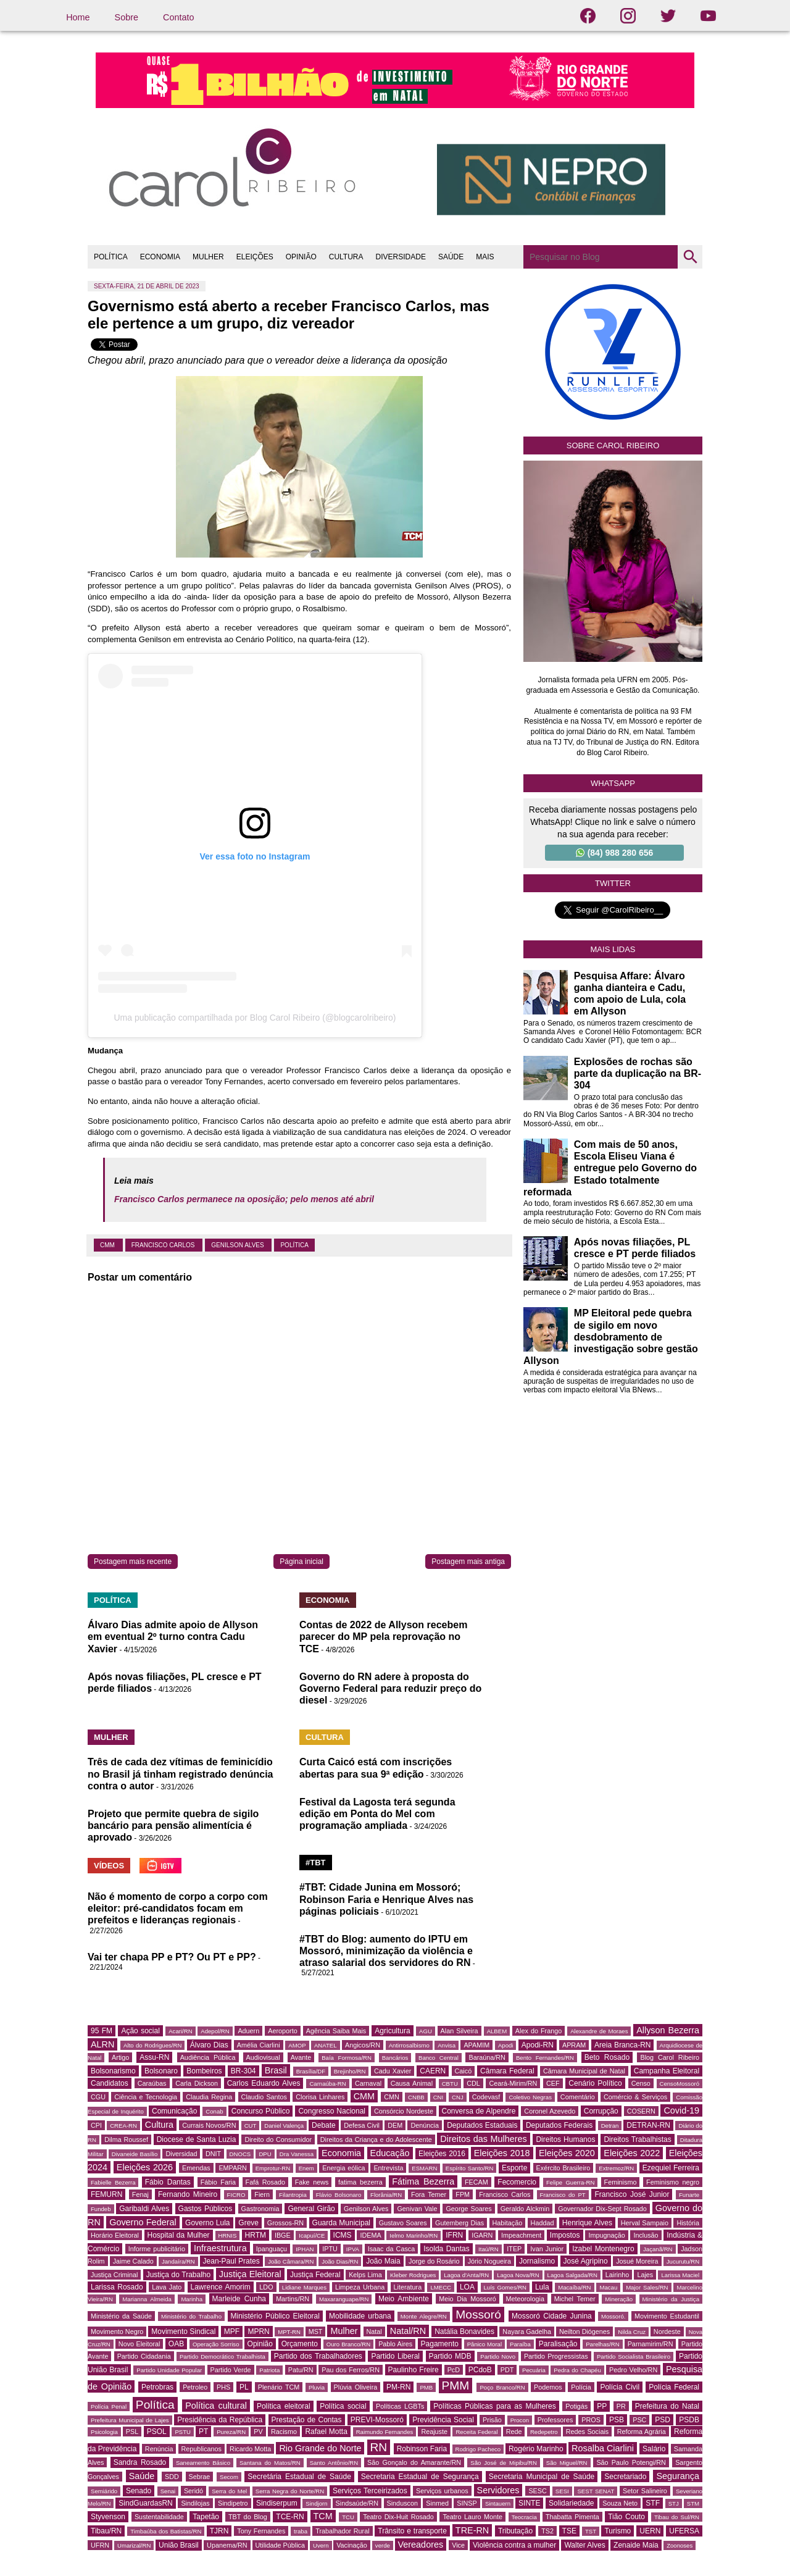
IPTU (330, 2248)
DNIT (213, 2153)
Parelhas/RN (602, 2344)
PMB (426, 2387)
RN (379, 2447)
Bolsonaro (161, 2071)
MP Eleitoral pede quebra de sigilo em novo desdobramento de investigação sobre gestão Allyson (610, 1337)
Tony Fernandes (261, 2531)
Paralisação (558, 2344)
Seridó (193, 2490)
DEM (395, 2125)
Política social (343, 2406)
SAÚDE (451, 257)
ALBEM (497, 2031)
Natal (374, 2331)
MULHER (208, 257)
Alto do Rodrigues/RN (152, 2045)
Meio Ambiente (403, 2298)
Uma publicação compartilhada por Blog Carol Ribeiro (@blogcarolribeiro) (255, 1017)
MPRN (258, 2331)
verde (382, 2545)
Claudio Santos (264, 2097)
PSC (639, 2419)
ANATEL (325, 2045)
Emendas (196, 2168)
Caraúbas (152, 2083)
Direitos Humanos (565, 2139)
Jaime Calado (133, 2261)
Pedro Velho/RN (633, 2369)
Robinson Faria (422, 2448)
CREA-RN (123, 2125)
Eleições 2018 (502, 2153)
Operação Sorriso (216, 2344)
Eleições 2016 (441, 2153)
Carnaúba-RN (327, 2083)
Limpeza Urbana (360, 2287)
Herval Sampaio (644, 2223)
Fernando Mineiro (187, 2194)
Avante (301, 2057)
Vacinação (351, 2545)
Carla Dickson (196, 2083)
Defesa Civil (362, 2125)
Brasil (276, 2070)
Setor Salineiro (645, 2490)
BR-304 (243, 2071)
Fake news (312, 2182)
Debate (324, 2125)
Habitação (508, 2223)
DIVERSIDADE (401, 257)
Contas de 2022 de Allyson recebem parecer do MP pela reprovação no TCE (383, 1637)
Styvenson (108, 2516)
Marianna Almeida (147, 2299)
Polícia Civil (619, 2387)
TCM (323, 2516)
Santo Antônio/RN (334, 2462)
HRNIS (227, 2235)
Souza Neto (620, 2503)
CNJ (458, 2097)
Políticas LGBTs (400, 2406)
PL (244, 2387)
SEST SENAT (595, 2491)
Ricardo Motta (250, 2449)
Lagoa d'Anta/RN (466, 2275)
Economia (341, 2153)
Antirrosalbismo (409, 2045)
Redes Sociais (587, 2431)
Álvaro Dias (209, 2045)
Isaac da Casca (391, 2248)
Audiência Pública (208, 2057)
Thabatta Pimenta (572, 2516)
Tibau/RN (106, 2531)
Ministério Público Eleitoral (275, 2316)
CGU (98, 2097)
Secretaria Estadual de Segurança (420, 2476)
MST (316, 2331)
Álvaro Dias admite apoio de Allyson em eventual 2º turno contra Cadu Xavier (173, 1637)
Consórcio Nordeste (403, 2111)
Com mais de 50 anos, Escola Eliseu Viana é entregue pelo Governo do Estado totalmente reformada (610, 1168)
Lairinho (617, 2274)
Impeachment (521, 2235)
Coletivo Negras (530, 2097)
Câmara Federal (507, 2071)
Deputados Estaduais (482, 2125)
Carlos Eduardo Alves (264, 2083)
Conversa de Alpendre (479, 2111)
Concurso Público (260, 2111)
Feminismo (620, 2182)
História (687, 2223)
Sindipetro (233, 2503)
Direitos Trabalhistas (637, 2139)
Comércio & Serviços (635, 2097)
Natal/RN (408, 2331)
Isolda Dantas (446, 2248)
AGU (425, 2031)
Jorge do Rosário (434, 2261)
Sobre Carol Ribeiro (613, 445)
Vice (458, 2545)
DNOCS (240, 2154)
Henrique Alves (587, 2222)
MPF (231, 2331)
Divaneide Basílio (135, 2154)
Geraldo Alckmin (525, 2208)
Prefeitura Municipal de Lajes (130, 2420)
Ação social (140, 2030)
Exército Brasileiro (563, 2168)
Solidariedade (571, 2503)
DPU (265, 2154)
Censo (641, 2083)
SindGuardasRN (145, 2503)
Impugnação (606, 2235)
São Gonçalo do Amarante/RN (414, 2462)
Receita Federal (476, 2431)
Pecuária (534, 2370)
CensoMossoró (680, 2083)
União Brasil (179, 2545)
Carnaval (368, 2083)
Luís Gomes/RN (505, 2287)
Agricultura (392, 2030)
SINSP (466, 2503)
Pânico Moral (484, 2344)
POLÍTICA (111, 257)
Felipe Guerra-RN (570, 2182)
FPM (462, 2194)
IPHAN (305, 2249)
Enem (306, 2168)
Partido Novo (497, 2356)
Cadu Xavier (392, 2071)
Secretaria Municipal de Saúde (542, 2476)
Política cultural (216, 2406)
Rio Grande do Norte (320, 2448)
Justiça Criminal (114, 2274)
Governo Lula (207, 2222)
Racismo (284, 2431)
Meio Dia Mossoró (467, 2298)
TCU (348, 2517)
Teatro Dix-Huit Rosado (398, 2516)
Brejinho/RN (350, 2071)
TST (590, 2531)
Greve (248, 2222)
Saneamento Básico (203, 2462)
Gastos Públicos (205, 2208)
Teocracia (524, 2517)
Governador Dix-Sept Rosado (602, 2208)
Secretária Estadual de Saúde (299, 2476)
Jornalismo (537, 2261)
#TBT (316, 1862)
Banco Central (438, 2057)
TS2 (547, 2531)
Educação (390, 2153)
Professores (555, 2419)
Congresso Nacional (331, 2111)
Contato (178, 17)
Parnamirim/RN (650, 2344)
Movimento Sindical (183, 2331)
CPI (96, 2125)
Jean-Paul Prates (231, 2261)
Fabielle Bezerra (113, 2182)
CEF (553, 2083)
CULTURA (346, 257)
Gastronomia (260, 2208)
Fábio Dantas (168, 2182)
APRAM (574, 2045)
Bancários (395, 2057)
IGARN (482, 2235)
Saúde (142, 2476)
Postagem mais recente (133, 1561)
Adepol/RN (215, 2031)
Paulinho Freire (413, 2369)
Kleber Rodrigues (413, 2275)
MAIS (485, 257)
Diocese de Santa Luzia (196, 2139)
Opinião (260, 2344)
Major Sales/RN (647, 2287)
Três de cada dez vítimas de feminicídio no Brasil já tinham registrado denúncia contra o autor (180, 1774)
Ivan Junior (546, 2248)
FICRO (236, 2194)
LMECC (440, 2287)
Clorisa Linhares (320, 2097)
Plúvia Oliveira (356, 2387)
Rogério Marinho (536, 2448)
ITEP (514, 2248)
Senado (138, 2490)
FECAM (476, 2182)
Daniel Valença (284, 2125)
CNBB (416, 2097)
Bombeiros (204, 2071)
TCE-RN (290, 2516)
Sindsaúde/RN (357, 2503)
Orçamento (299, 2344)
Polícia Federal (674, 2387)
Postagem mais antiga (468, 1561)
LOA (467, 2287)
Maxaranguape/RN (344, 2299)
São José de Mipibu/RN (503, 2462)
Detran (610, 2125)
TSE (569, 2531)
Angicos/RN (362, 2045)
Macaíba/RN (574, 2287)
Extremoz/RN (616, 2168)
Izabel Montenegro (603, 2248)
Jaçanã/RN (657, 2249)
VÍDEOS (109, 1865)
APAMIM (476, 2045)
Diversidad (181, 2153)
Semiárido (104, 2491)
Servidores (498, 2490)
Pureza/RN (231, 2431)
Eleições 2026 (145, 2167)
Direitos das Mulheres (483, 2139)
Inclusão (645, 2235)
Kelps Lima (365, 2274)
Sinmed (437, 2503)
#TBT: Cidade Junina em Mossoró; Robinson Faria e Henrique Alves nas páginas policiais (386, 1899)
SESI (562, 2491)
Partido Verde (230, 2369)
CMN (391, 2097)
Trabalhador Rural (342, 2531)
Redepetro (544, 2431)
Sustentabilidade (159, 2516)
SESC (537, 2490)
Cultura (159, 2125)
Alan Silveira (459, 2030)
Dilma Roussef (126, 2139)
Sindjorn (316, 2503)
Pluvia (317, 2387)
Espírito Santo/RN (470, 2168)
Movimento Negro (117, 2331)
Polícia (581, 2387)
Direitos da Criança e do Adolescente (376, 2139)
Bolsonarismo (113, 2071)
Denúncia (424, 2125)
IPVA (352, 2249)
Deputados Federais (559, 2125)
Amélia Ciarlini (258, 2045)
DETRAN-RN (648, 2125)
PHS (223, 2387)
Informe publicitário (156, 2248)
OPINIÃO (301, 257)
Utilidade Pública (280, 2545)
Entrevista (388, 2168)
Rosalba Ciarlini (603, 2448)
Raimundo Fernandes (385, 2431)
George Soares (468, 2208)
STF (653, 2503)
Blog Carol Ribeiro (669, 2057)
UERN (649, 2531)
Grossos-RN (285, 2223)
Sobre (126, 17)
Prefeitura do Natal (667, 2406)
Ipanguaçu (271, 2248)
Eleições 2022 (632, 2153)
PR (621, 2406)
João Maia (383, 2261)
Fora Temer (428, 2194)
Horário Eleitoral (115, 2235)
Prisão (492, 2419)
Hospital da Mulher (179, 2235)
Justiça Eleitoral (250, 2274)
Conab (214, 2111)
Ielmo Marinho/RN (413, 2235)
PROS (591, 2419)
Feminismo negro (672, 2182)
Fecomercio (516, 2182)
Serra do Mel (229, 2491)
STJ (673, 2503)
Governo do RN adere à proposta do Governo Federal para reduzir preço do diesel (390, 1688)
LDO (266, 2287)
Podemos (548, 2387)
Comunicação (174, 2111)
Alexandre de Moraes (599, 2031)
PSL (132, 2431)
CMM (108, 1245)
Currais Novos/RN (209, 2125)
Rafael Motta (326, 2431)
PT (203, 2431)
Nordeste (667, 2331)
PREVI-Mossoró (377, 2419)
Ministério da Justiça (670, 2299)
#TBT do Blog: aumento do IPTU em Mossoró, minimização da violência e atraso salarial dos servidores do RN (386, 1951)
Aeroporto (282, 2030)
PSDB (689, 2419)
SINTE (529, 2503)
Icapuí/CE (312, 2235)
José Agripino (585, 2261)
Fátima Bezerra (423, 2181)
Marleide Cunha (239, 2298)
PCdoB (480, 2369)
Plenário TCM (279, 2387)
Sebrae (199, 2476)
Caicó (463, 2071)
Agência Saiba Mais (336, 2030)
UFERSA (684, 2531)
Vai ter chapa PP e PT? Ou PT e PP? (172, 1957)
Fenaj (140, 2194)
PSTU (183, 2431)
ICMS (342, 2235)
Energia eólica (343, 2168)
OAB (176, 2344)
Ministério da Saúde (121, 2316)
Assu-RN (154, 2057)
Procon (519, 2420)
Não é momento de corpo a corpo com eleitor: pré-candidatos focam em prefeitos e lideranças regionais (178, 1908)
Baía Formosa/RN (347, 2057)
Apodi (506, 2045)
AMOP (297, 2045)
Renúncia (159, 2449)
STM (693, 2503)
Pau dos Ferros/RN (351, 2369)
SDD (172, 2476)
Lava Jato (166, 2287)
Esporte (514, 2168)
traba (300, 2531)
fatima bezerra (360, 2182)
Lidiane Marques (304, 2287)
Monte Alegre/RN (424, 2316)
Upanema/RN (227, 2545)
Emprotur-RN (273, 2168)
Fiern (262, 2194)
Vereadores (421, 2544)
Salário (653, 2448)
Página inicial (301, 1561)
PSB (616, 2419)
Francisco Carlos (164, 1245)
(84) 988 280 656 (615, 853)
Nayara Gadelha (526, 2331)
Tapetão (206, 2516)
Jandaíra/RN (178, 2261)
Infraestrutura (220, 2248)
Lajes (645, 2274)
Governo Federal (142, 2222)
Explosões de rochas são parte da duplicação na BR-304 (637, 1073)
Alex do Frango (538, 2030)
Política (294, 1245)
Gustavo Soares (403, 2223)
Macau (608, 2287)
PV (258, 2431)
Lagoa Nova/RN (518, 2275)
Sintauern (497, 2503)
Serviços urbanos (442, 2490)
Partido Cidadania (144, 2356)
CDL (473, 2083)
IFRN (454, 2235)
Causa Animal (412, 2083)
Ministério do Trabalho (191, 2316)
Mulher (343, 2331)
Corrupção (601, 2111)
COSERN (641, 2111)
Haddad (542, 2223)
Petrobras (157, 2387)
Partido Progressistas (556, 2356)
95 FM (101, 2030)
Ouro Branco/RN (348, 2344)
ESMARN (424, 2168)
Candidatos (109, 2083)
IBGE (283, 2235)
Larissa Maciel (680, 2275)
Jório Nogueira (489, 2261)
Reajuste (434, 2431)
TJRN (219, 2531)
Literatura (408, 2287)
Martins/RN (292, 2298)
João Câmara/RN (291, 2261)
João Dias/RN (340, 2261)
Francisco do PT (563, 2194)
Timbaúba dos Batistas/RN (165, 2531)
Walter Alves (584, 2545)
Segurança (677, 2476)
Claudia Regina (209, 2097)
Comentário (577, 2097)
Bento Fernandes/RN (545, 2057)
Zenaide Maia (636, 2545)
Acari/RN (180, 2031)
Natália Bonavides (464, 2331)
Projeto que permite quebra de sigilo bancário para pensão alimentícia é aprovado (173, 1825)
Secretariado (625, 2476)
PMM (456, 2385)
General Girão (311, 2208)
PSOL (157, 2431)
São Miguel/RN (567, 2462)
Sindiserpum (276, 2503)
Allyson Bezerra (667, 2030)
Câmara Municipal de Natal (584, 2071)
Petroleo (195, 2387)
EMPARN (232, 2168)
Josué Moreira (637, 2261)
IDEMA (370, 2235)
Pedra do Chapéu (577, 2370)
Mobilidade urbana (360, 2316)
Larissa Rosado (117, 2287)
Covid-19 (681, 2110)
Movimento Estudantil (666, 2316)
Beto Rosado (607, 2057)
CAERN (433, 2071)
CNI (438, 2097)
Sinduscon (402, 2503)
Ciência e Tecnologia (145, 2097)
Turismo (617, 2531)
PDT (507, 2369)
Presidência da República (219, 2419)
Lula (542, 2287)
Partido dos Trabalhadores (318, 2356)
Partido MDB (450, 2356)
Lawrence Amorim (221, 2287)
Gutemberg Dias (459, 2223)
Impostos (565, 2235)
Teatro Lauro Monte (472, 2516)
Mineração (619, 2299)
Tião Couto (626, 2516)
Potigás (576, 2406)
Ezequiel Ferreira (670, 2168)
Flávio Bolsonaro (339, 2194)
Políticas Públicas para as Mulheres (494, 2406)
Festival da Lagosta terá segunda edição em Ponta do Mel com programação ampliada (377, 1814)
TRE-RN (472, 2530)
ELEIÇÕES (254, 257)
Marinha (191, 2299)
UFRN (100, 2545)
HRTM (255, 2235)
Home (77, 17)
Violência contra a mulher (514, 2545)
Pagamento (440, 2344)
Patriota (269, 2370)
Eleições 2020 (567, 2153)
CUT (250, 2125)
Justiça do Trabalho (178, 2274)
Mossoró (478, 2314)
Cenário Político (595, 2083)
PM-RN (398, 2387)
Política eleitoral (283, 2406)
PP (602, 2406)
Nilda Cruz (632, 2331)
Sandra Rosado (140, 2462)
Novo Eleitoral (139, 2344)
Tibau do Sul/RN (676, 2517)
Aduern (248, 2030)
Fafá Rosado (265, 2182)
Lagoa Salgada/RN (572, 2275)
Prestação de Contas (307, 2419)
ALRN (102, 2044)
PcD (453, 2369)
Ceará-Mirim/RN (513, 2083)
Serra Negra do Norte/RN (290, 2491)
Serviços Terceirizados (370, 2490)
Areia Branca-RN (622, 2045)
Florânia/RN (386, 2194)
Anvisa (446, 2045)
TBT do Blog (247, 2516)
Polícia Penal (109, 2406)
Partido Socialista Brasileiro (633, 2356)
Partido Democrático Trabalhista (222, 2356)
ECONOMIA (160, 257)
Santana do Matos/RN (270, 2462)
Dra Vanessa (297, 2154)
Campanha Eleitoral (666, 2071)
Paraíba (520, 2344)
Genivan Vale (417, 2208)
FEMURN (106, 2194)
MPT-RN (289, 2331)
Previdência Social (443, 2419)
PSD (662, 2419)
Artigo (120, 2057)
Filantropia (293, 2194)
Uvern (321, 2545)
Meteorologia (525, 2298)
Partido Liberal (395, 2356)
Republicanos (201, 2449)
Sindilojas (195, 2503)
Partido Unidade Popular (169, 2370)
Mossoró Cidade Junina (552, 2316)
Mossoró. (613, 2316)
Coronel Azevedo (549, 2111)
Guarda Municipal (341, 2222)
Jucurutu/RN (683, 2261)
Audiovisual (263, 2057)
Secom (229, 2477)
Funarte (689, 2194)
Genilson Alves (238, 1245)
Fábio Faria (218, 2182)
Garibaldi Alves (144, 2208)
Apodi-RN (538, 2045)
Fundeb (101, 2209)
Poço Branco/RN (502, 2387)
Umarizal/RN (134, 2545)
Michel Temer (575, 2298)
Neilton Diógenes (584, 2331)
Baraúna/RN (486, 2057)
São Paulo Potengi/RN (631, 2462)
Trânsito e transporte (412, 2531)
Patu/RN (301, 2369)
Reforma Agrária (641, 2431)
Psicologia (104, 2431)
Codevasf (486, 2097)
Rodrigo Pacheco (478, 2449)
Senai (168, 2491)
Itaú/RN (488, 2249)
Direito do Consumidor (278, 2139)
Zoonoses (679, 2545)
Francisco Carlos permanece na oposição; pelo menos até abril (244, 1199)
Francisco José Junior (631, 2194)
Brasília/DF (310, 2071)
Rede (514, 2431)
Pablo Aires (395, 2344)
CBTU (450, 2083)
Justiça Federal (315, 2274)
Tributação (515, 2531)
